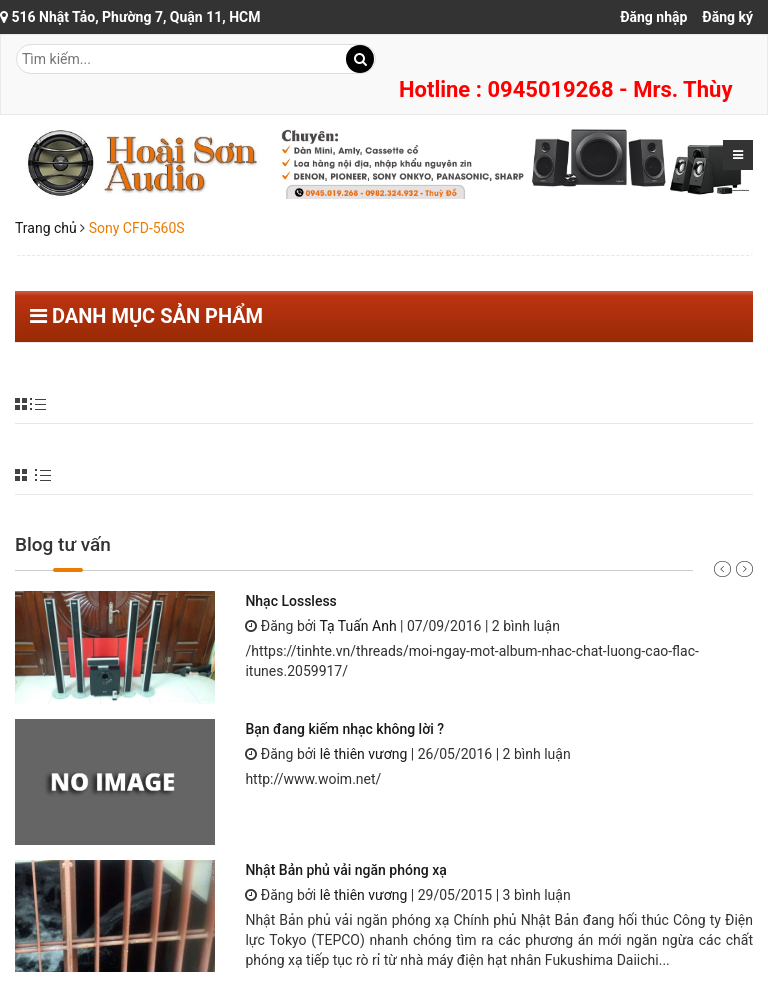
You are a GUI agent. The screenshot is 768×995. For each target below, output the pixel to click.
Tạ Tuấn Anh (357, 626)
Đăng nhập (653, 17)
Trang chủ (46, 228)
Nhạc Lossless (290, 601)
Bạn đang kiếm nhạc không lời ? (344, 729)
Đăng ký (727, 17)
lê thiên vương (364, 754)
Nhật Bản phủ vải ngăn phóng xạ (345, 870)
